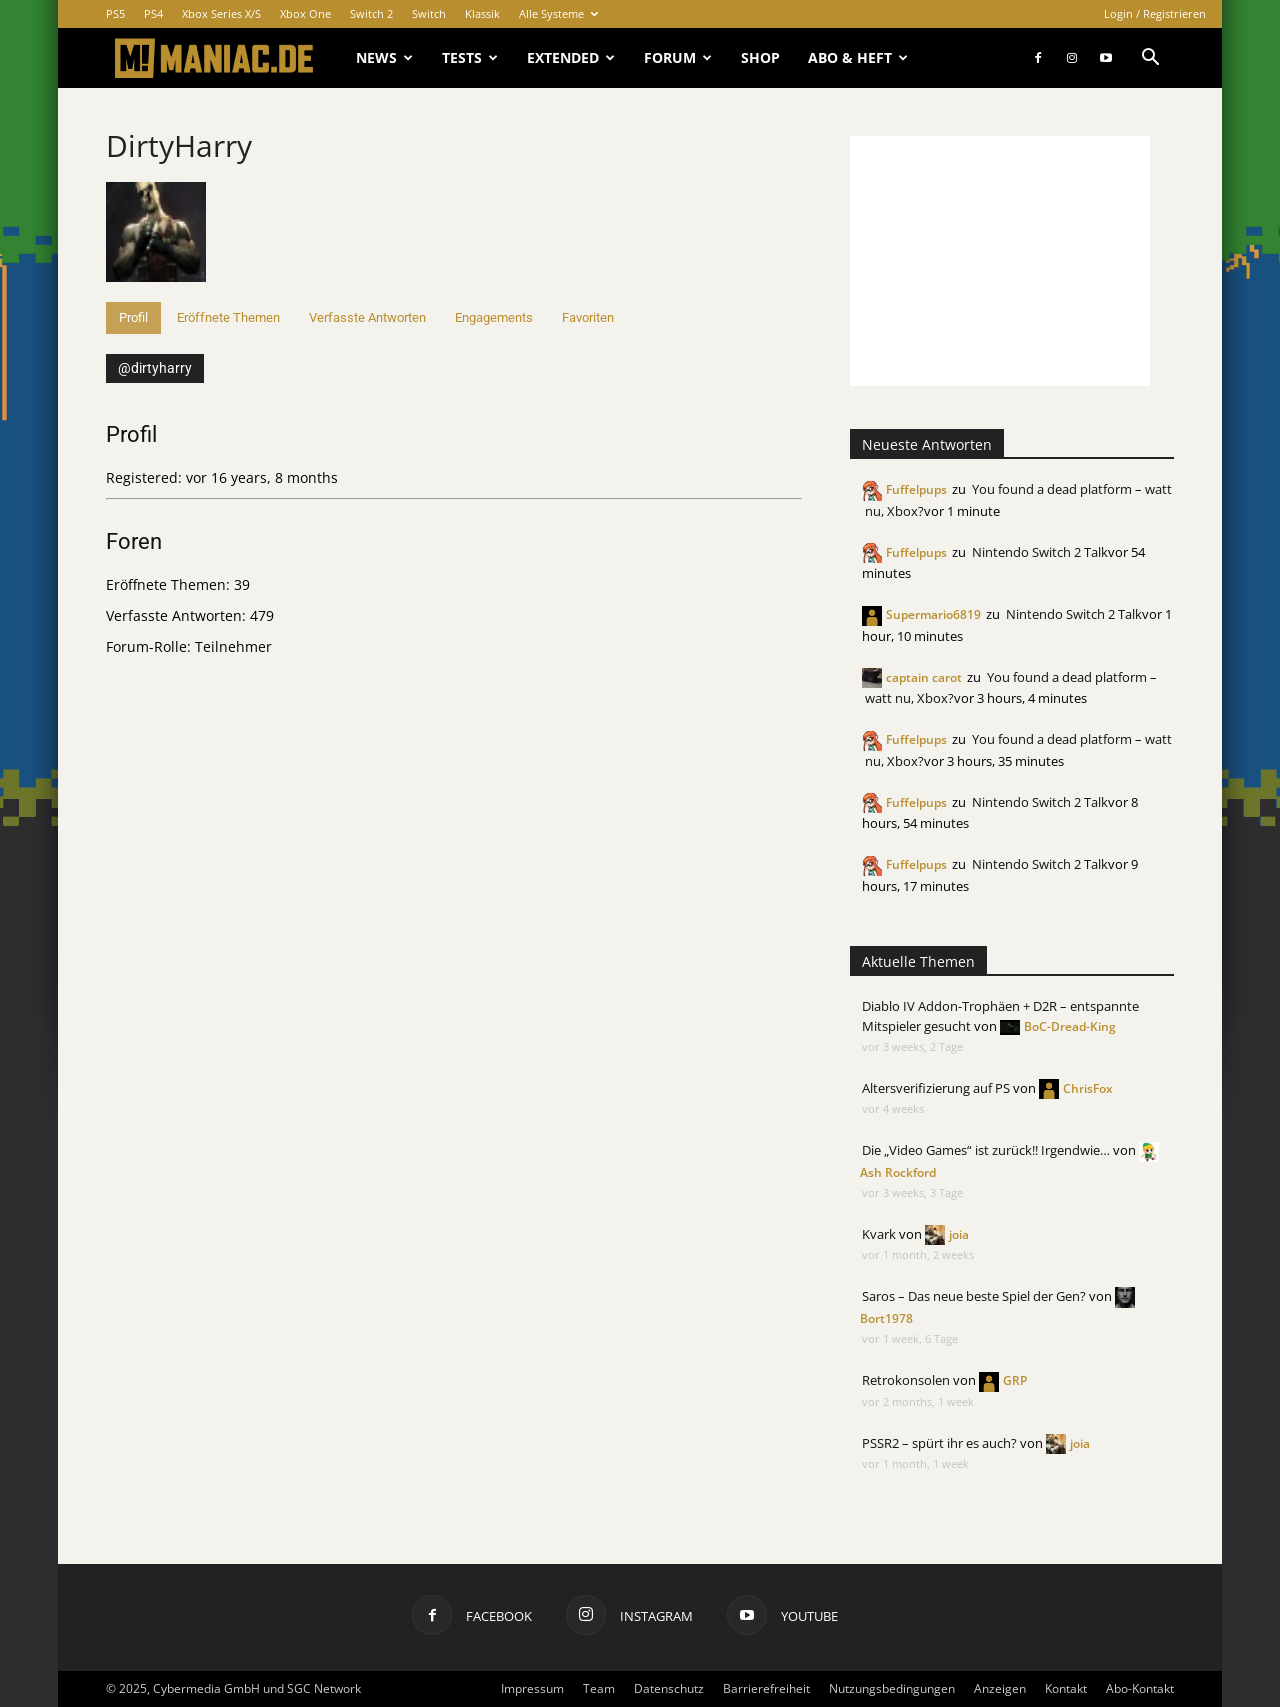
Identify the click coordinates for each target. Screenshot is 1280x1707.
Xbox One (305, 13)
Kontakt (1066, 1688)
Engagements (494, 317)
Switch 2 (371, 13)
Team (599, 1688)
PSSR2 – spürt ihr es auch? (939, 1443)
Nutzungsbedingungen (892, 1688)
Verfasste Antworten (367, 317)
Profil (133, 317)
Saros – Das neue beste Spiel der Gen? (974, 1296)
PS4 (153, 13)
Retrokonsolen (906, 1380)
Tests (470, 57)
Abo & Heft (858, 57)
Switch (429, 13)
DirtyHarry (179, 145)
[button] (1150, 59)
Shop (760, 57)
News (384, 57)
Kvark (879, 1234)
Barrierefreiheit (766, 1688)
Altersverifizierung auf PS (936, 1088)
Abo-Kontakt (1140, 1688)
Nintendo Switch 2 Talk (1040, 552)
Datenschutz (669, 1688)
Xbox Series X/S (221, 13)
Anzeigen (1000, 1688)
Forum (678, 57)
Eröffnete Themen (228, 317)
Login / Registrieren (1155, 13)
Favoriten (588, 317)
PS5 (115, 13)
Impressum (532, 1688)
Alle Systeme (558, 13)
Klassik (482, 13)
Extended (571, 57)
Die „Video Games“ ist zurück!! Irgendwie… (986, 1150)
